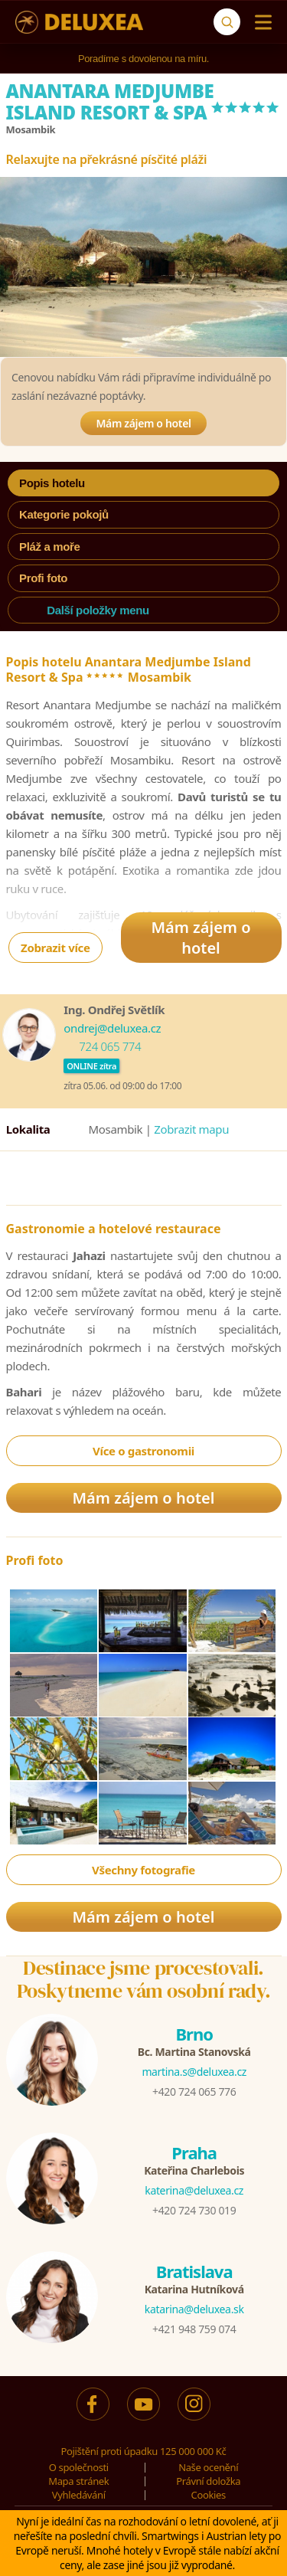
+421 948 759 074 (194, 2329)
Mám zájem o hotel (143, 423)
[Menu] (260, 22)
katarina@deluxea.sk (194, 2309)
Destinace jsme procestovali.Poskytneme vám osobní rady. (144, 1979)
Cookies (208, 2495)
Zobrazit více (55, 947)
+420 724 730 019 (194, 2210)
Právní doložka (208, 2481)
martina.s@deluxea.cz (194, 2071)
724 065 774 (110, 1046)
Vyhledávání (79, 2495)
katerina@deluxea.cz (194, 2190)
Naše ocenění (208, 2467)
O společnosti (79, 2467)
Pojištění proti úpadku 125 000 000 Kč (144, 2451)
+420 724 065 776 (194, 2091)
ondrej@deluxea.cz (112, 1028)
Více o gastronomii (143, 1450)
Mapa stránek (78, 2481)
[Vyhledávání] (227, 21)
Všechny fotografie (143, 1869)
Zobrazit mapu (191, 1129)
